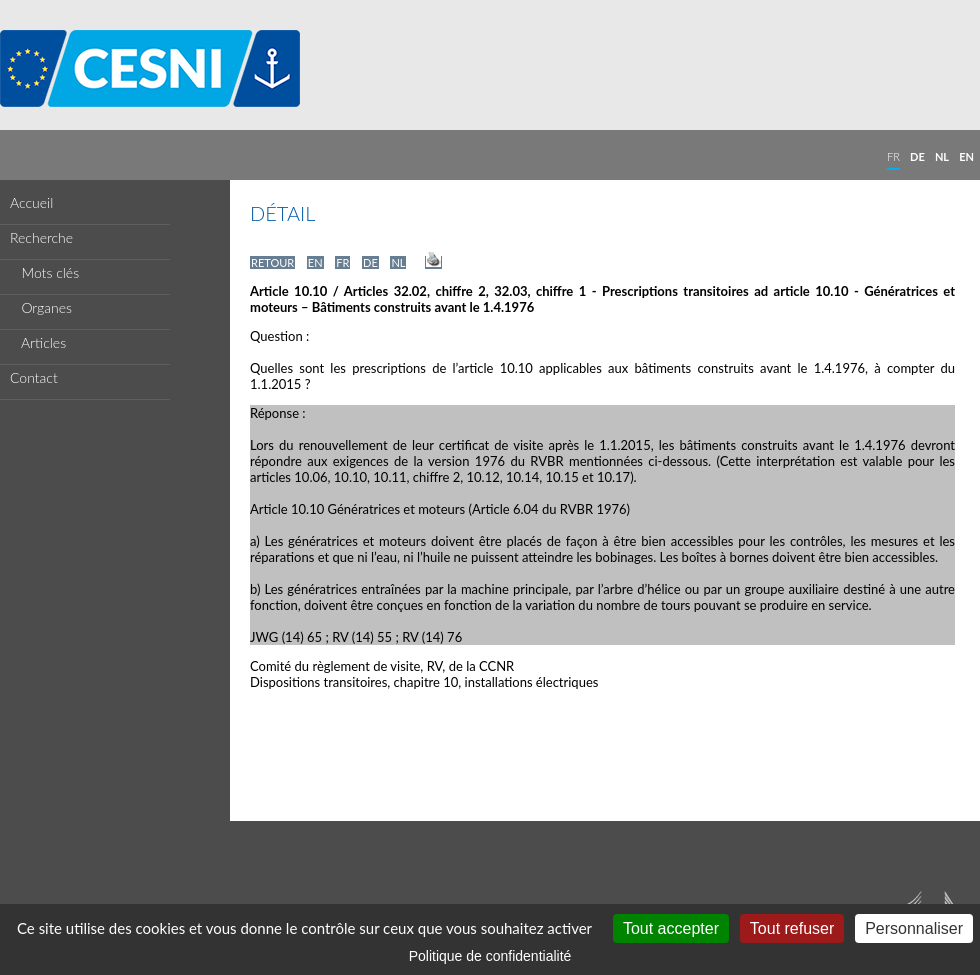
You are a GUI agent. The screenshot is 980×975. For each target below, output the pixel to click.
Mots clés (44, 272)
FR (893, 156)
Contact (34, 377)
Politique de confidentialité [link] (490, 956)
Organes (41, 307)
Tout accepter (671, 928)
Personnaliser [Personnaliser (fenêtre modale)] (914, 928)
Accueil (31, 202)
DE (917, 156)
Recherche (41, 237)
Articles (38, 342)
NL (942, 156)
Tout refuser (792, 928)
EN (966, 156)
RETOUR (272, 262)
